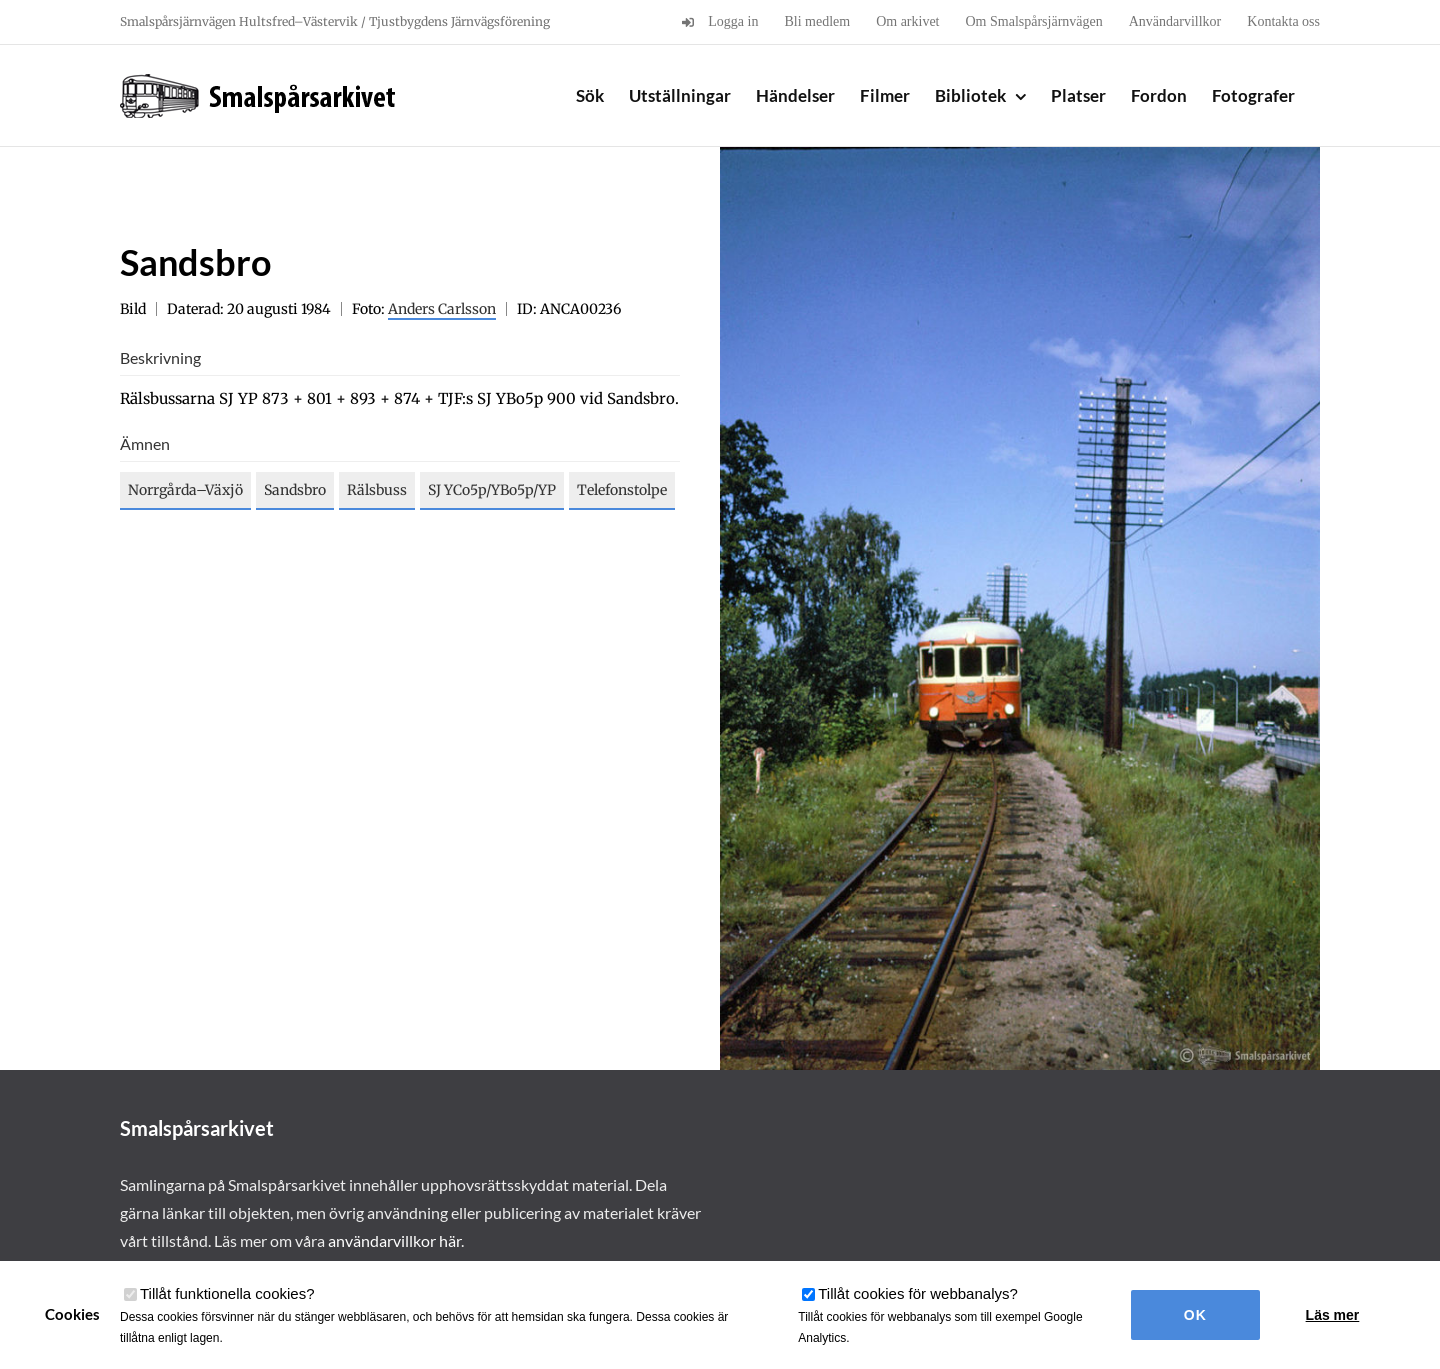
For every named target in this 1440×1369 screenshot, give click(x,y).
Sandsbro (295, 490)
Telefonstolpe (622, 490)
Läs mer (1333, 1315)
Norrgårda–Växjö (185, 490)
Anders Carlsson (442, 309)
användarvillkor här (394, 1240)
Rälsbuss (377, 490)
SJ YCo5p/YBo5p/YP (492, 490)
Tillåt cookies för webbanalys (918, 1293)
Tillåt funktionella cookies (227, 1293)
